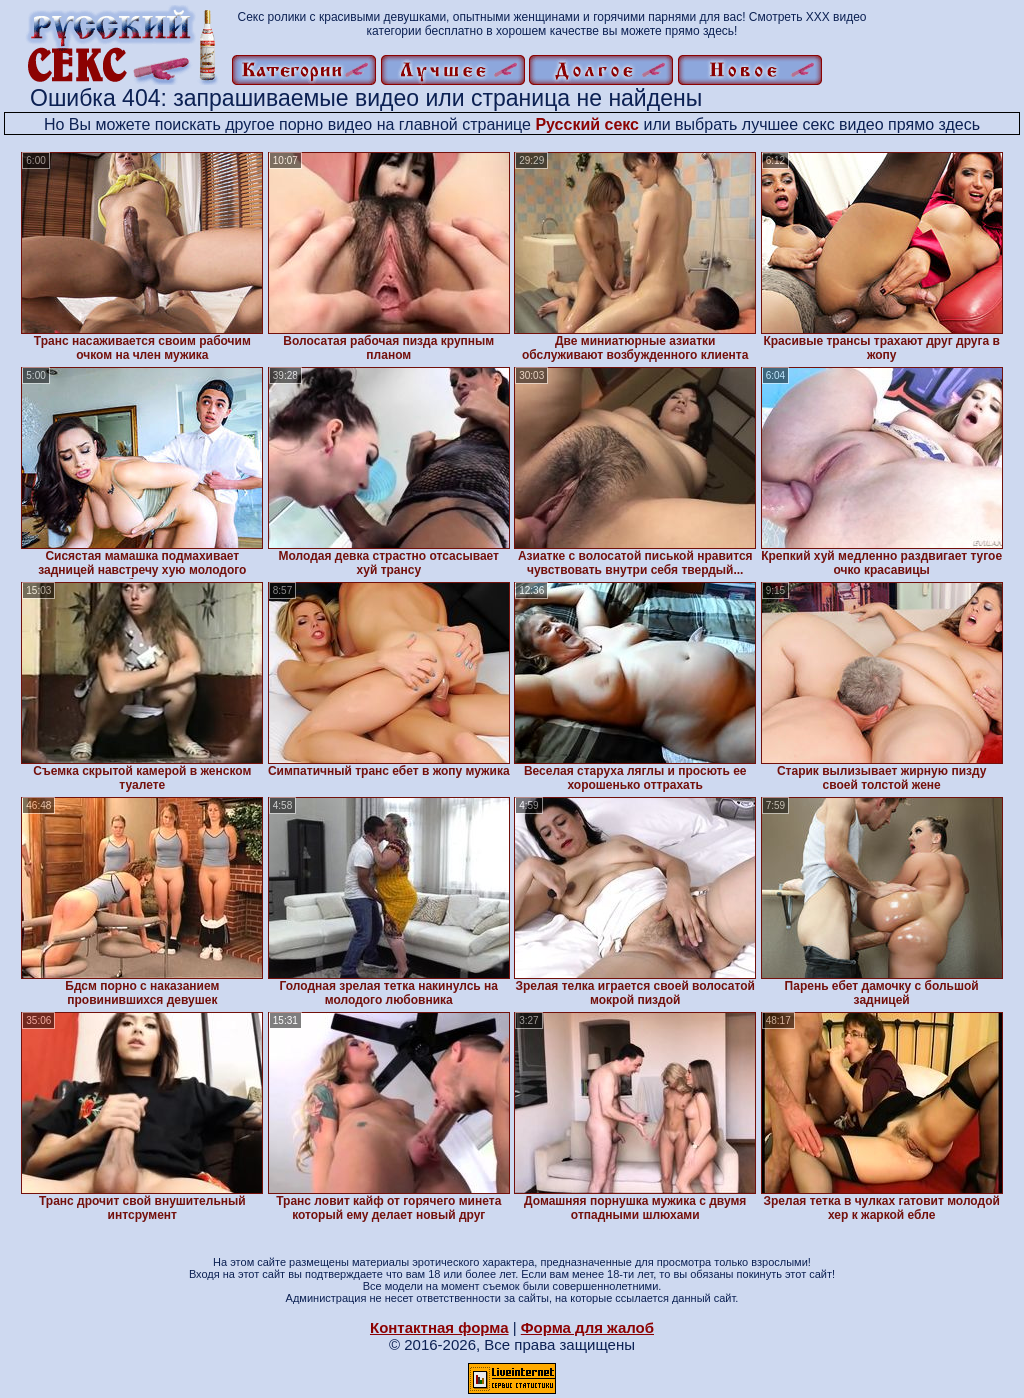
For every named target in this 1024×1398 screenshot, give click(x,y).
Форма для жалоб (587, 1327)
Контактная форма (439, 1327)
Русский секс (587, 124)
